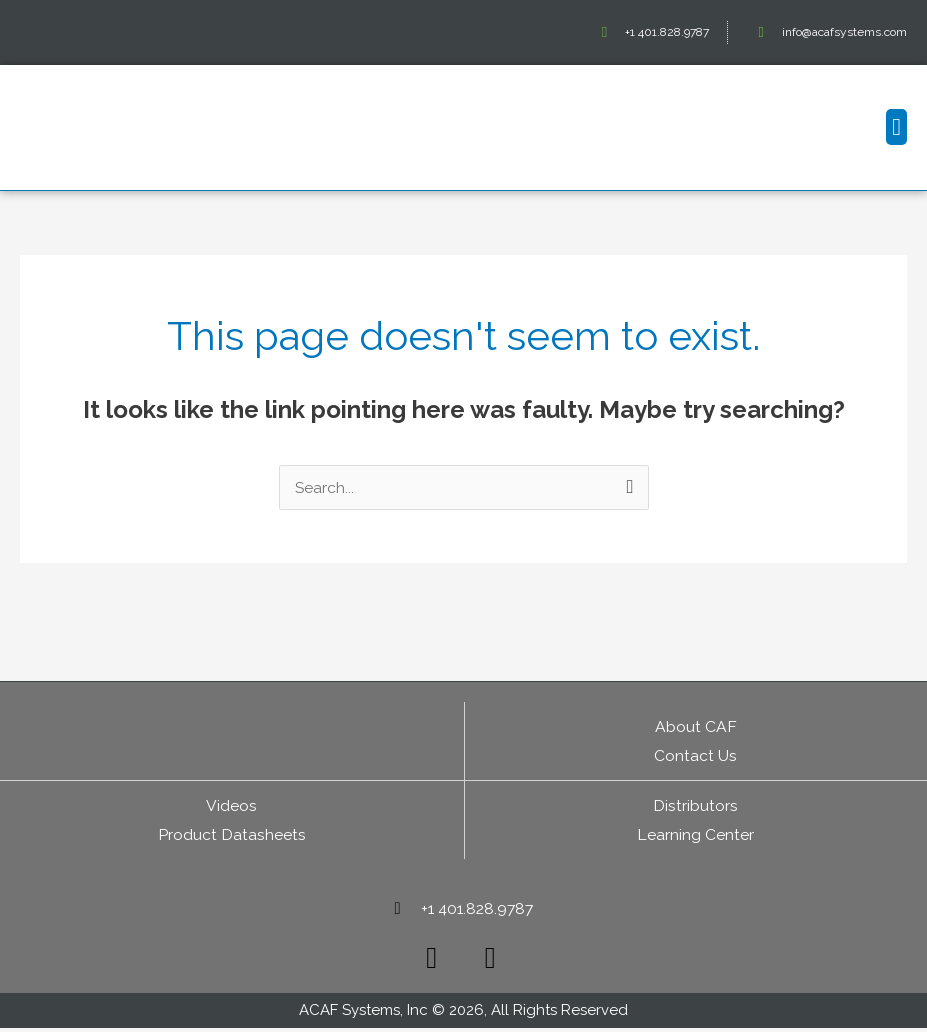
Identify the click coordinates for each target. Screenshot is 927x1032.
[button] (896, 127)
